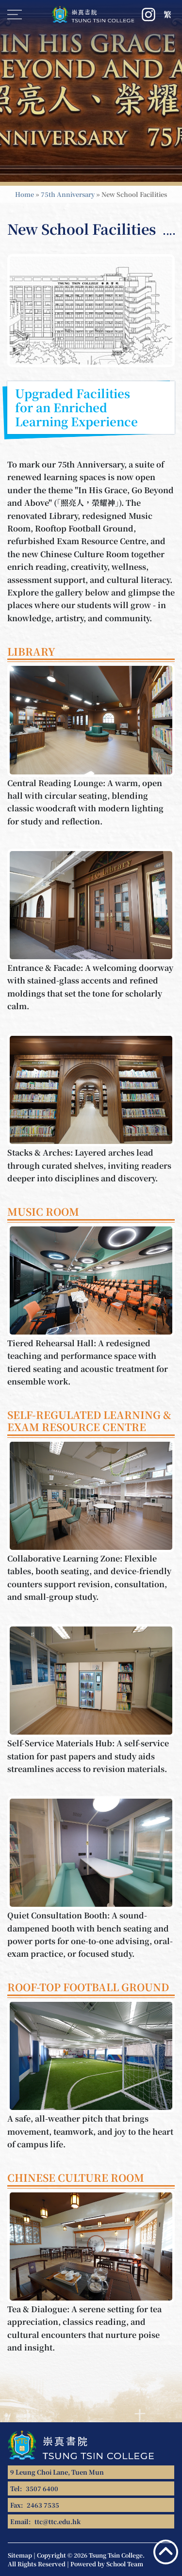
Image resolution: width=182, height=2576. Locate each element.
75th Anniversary (68, 194)
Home (24, 194)
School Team (124, 2564)
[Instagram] (148, 14)
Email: (45, 2521)
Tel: (34, 2488)
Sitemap (20, 2555)
